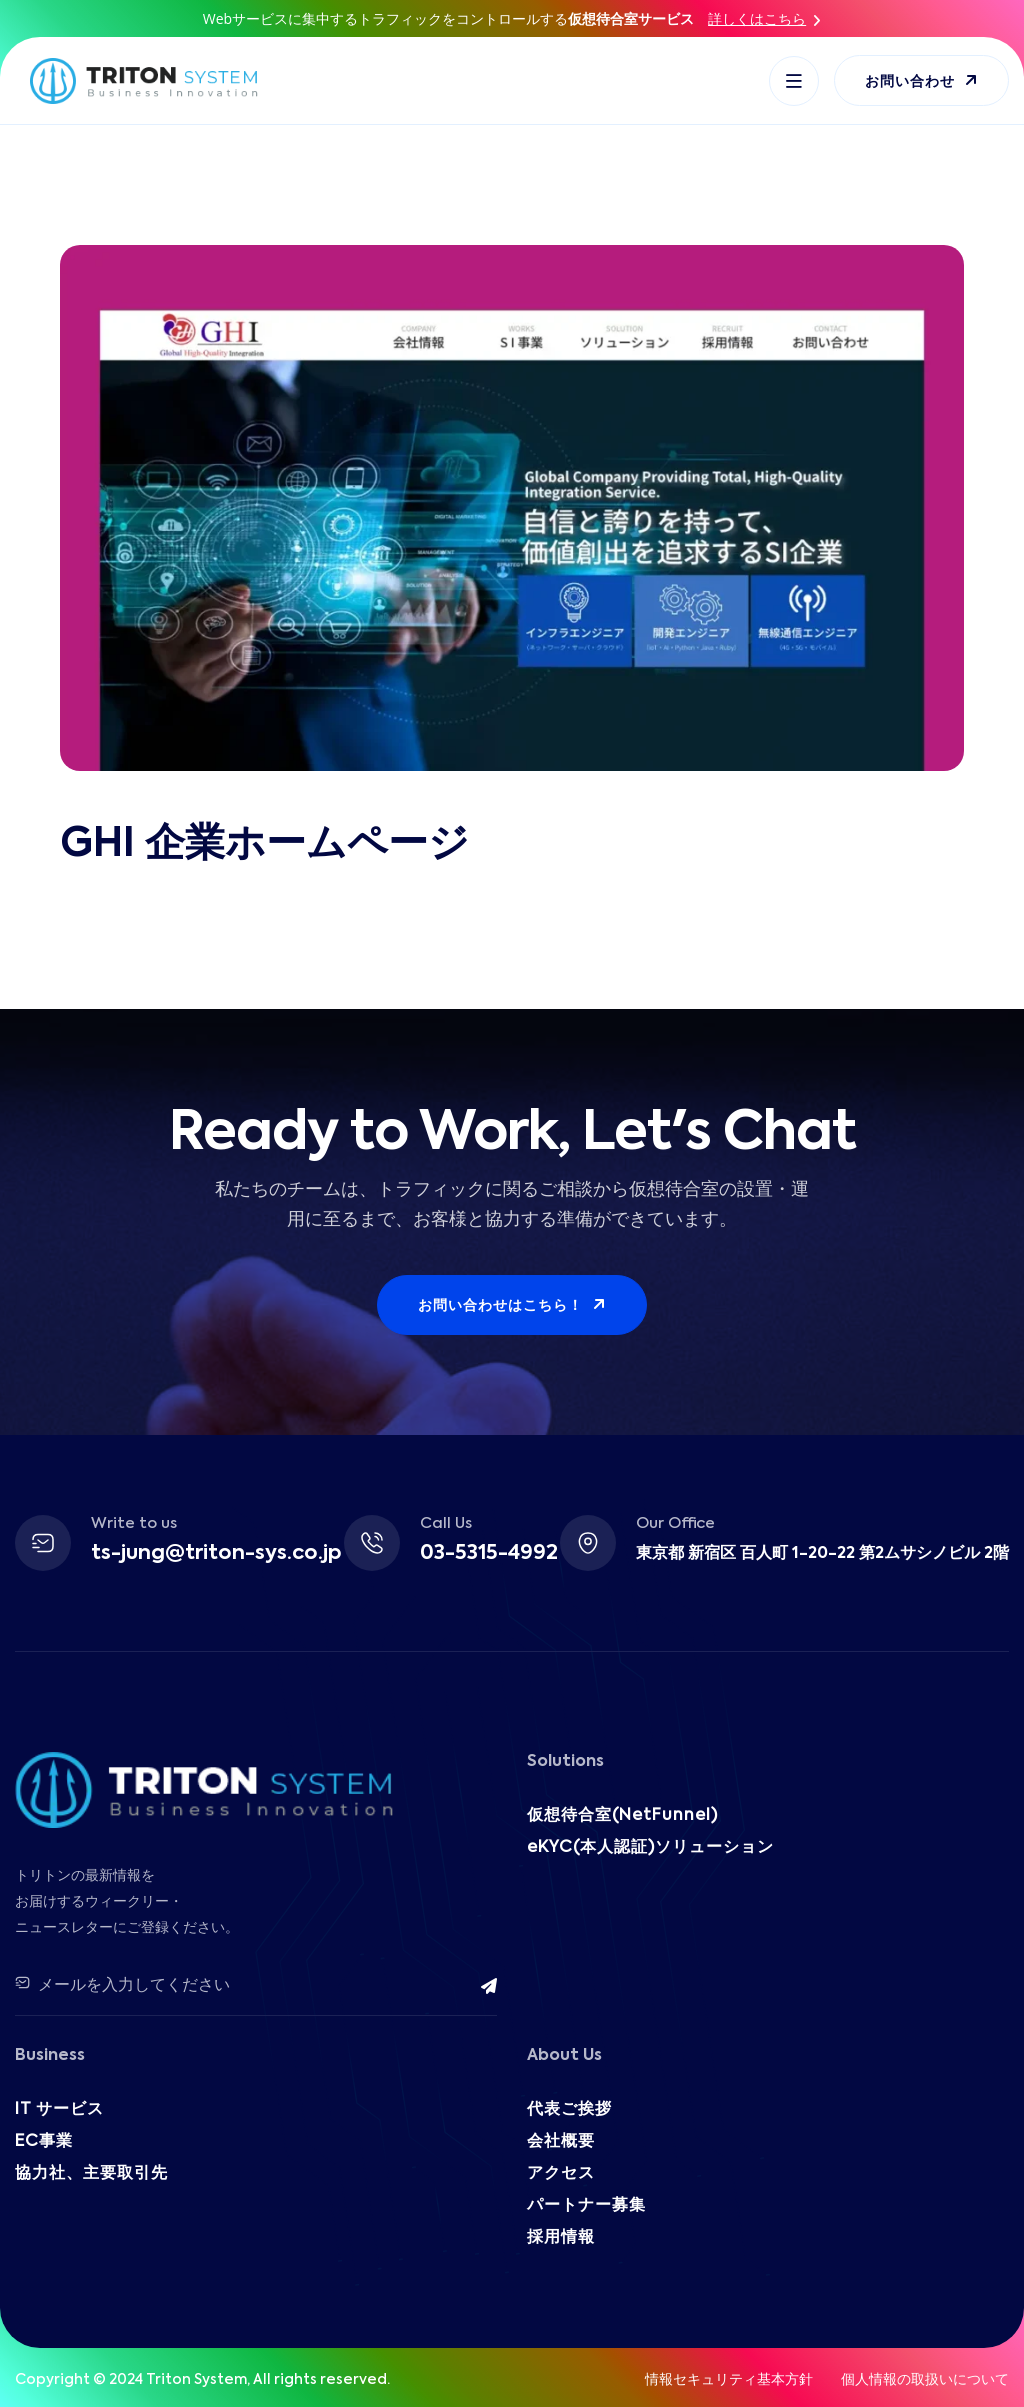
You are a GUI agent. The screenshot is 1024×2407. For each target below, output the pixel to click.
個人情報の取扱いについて (925, 2380)
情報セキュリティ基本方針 (729, 2380)
